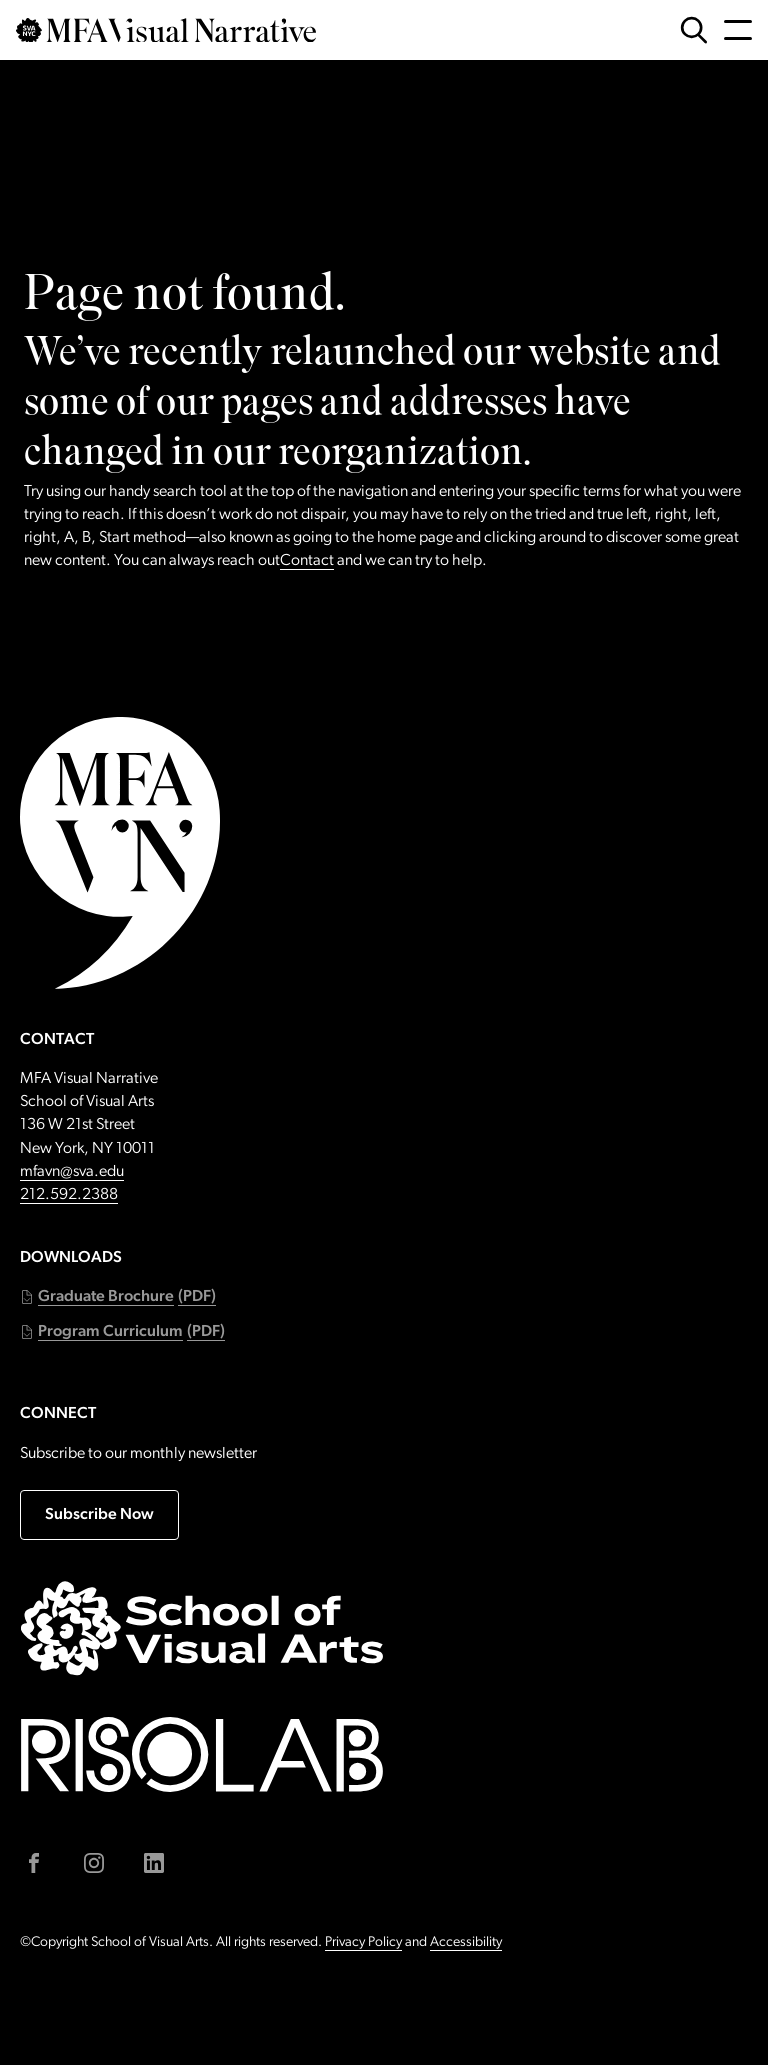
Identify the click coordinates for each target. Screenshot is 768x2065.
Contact (307, 561)
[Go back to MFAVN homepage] (166, 30)
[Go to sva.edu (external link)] (202, 1628)
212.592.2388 (69, 1195)
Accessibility (466, 1942)
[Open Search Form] (694, 30)
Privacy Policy (363, 1942)
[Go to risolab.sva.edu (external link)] (202, 1754)
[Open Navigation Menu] (738, 30)
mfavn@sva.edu (72, 1172)
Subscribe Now (99, 1515)
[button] (118, 1297)
